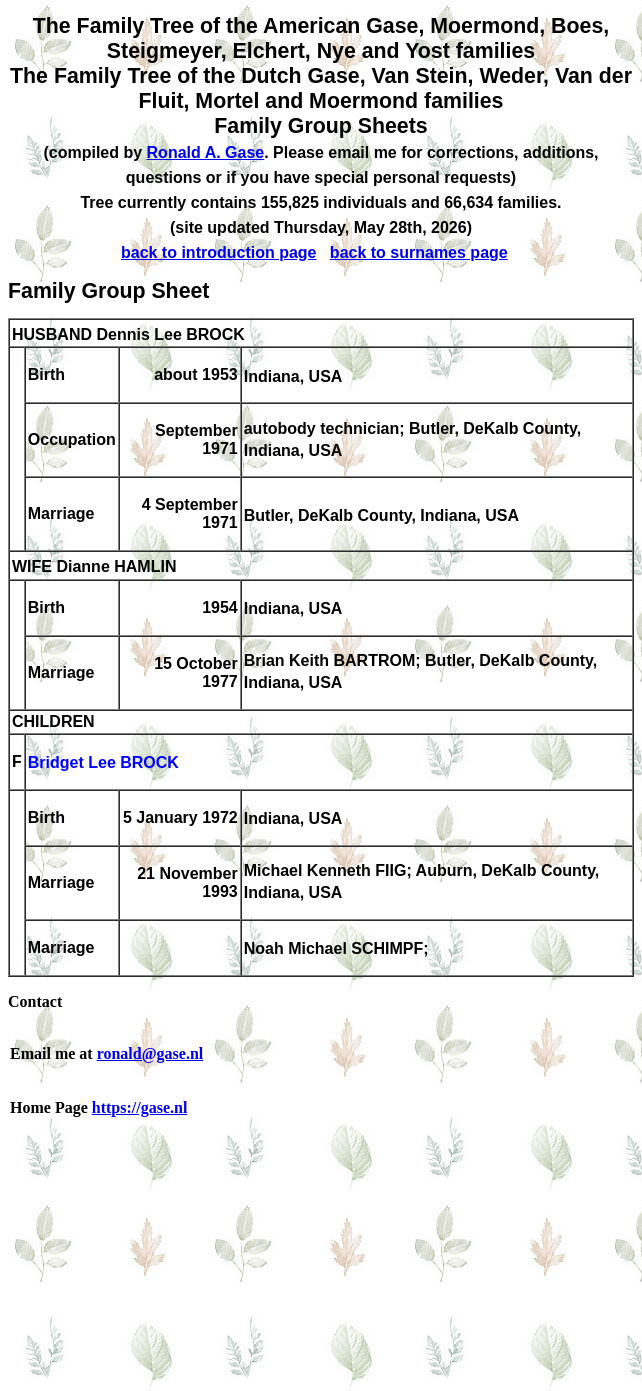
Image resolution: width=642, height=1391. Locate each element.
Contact (35, 1001)
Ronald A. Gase (206, 152)
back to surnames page (419, 252)
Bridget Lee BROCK (103, 763)
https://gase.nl (140, 1107)
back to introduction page (219, 252)
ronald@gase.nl (150, 1053)
